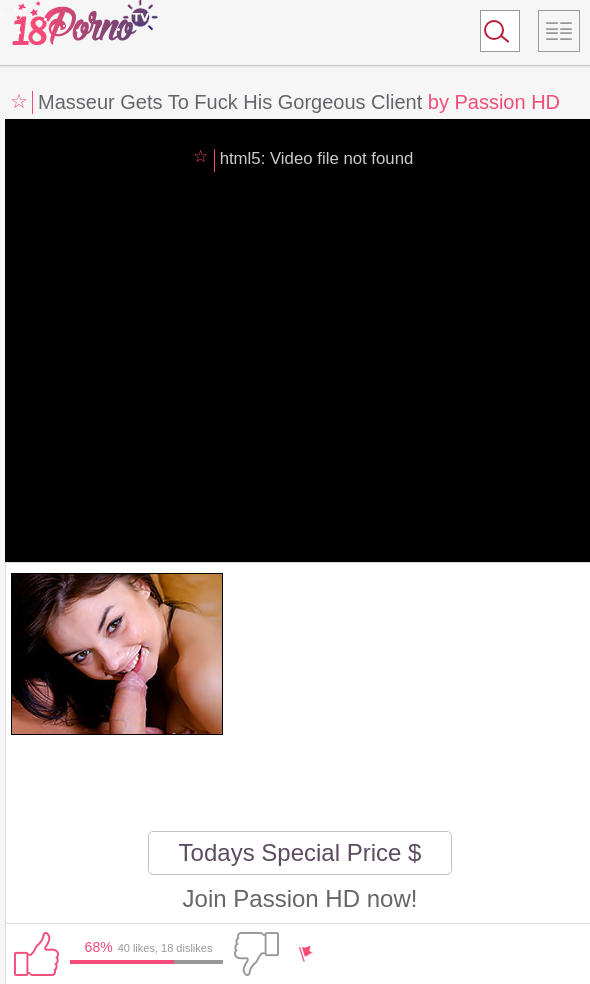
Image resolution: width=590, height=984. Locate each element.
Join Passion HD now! (300, 898)
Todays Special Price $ (300, 852)
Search (491, 35)
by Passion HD (494, 102)
